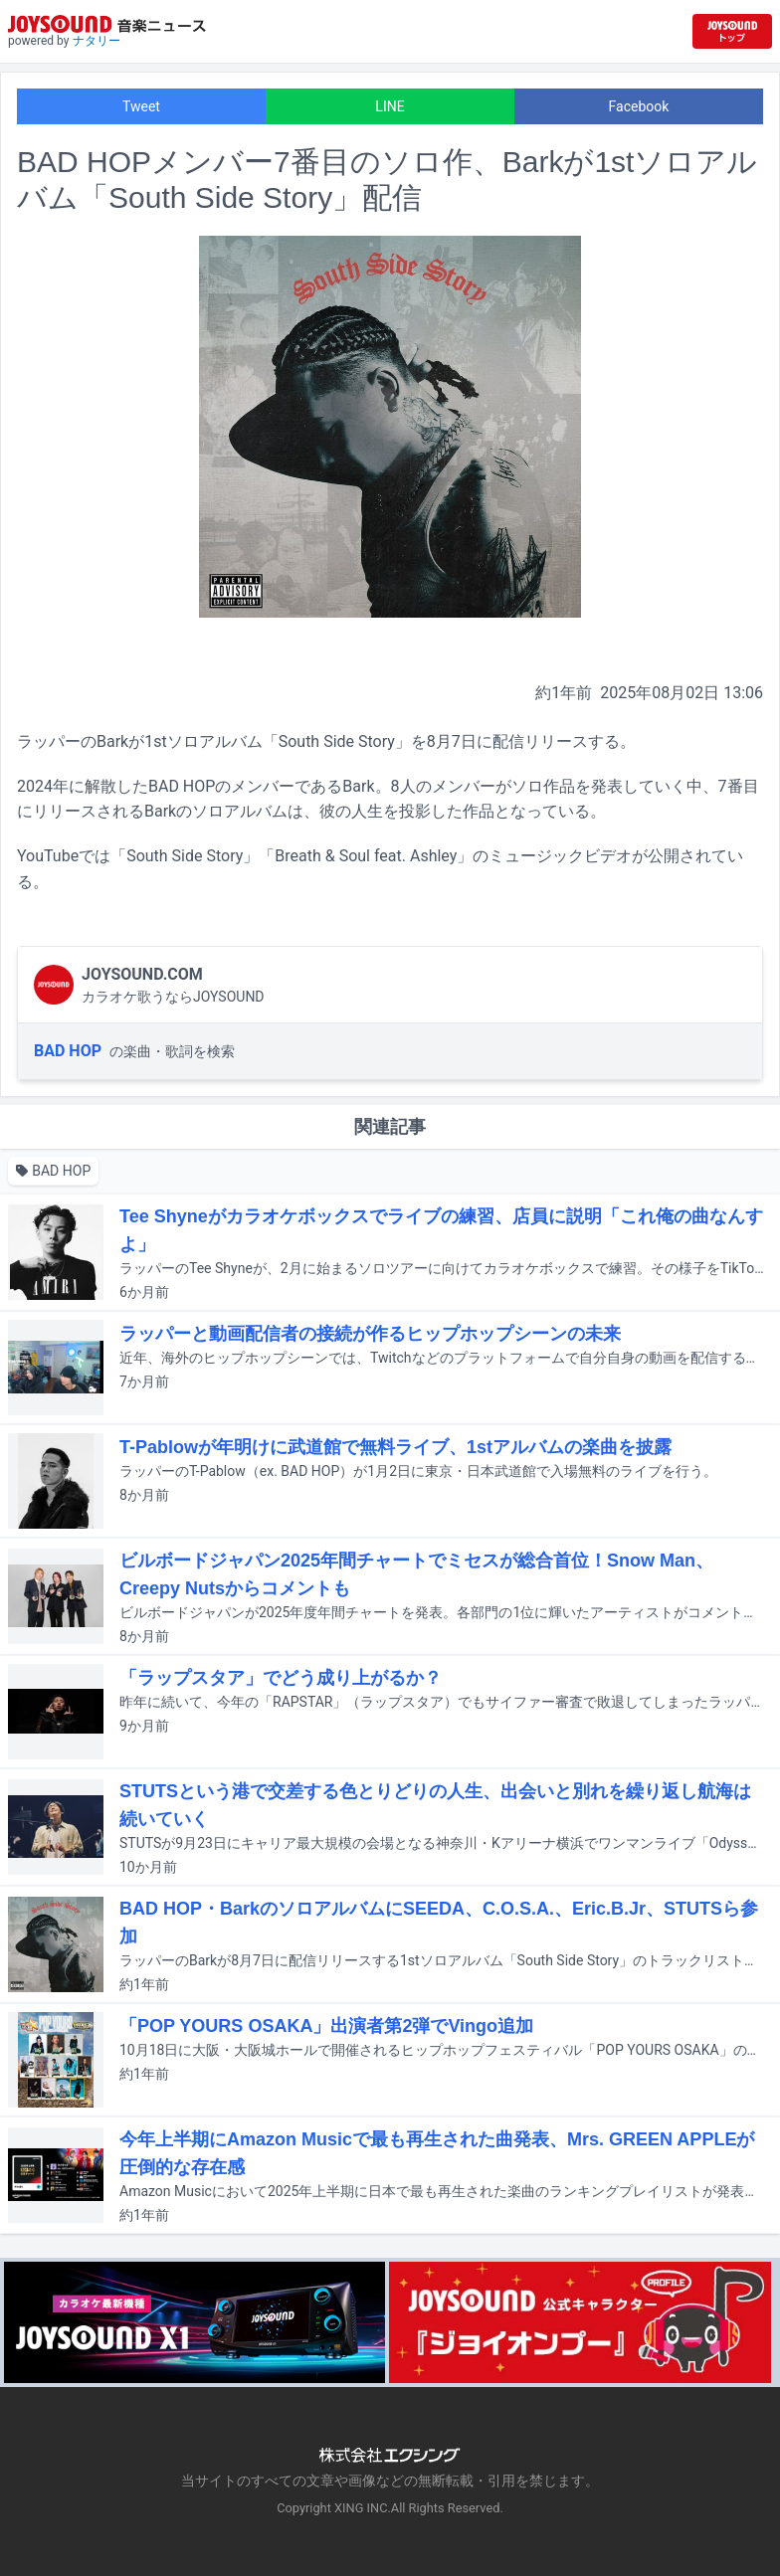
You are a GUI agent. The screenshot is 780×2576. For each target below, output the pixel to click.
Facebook (639, 106)
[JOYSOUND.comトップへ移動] (732, 31)
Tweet (141, 106)
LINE (389, 106)
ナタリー (96, 41)
